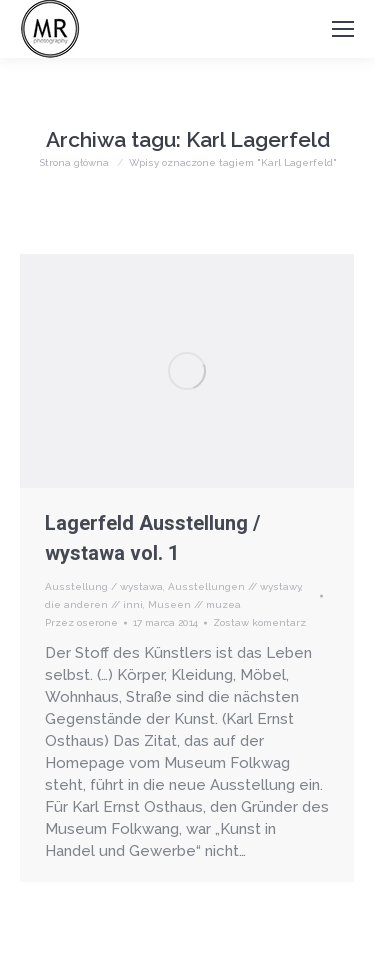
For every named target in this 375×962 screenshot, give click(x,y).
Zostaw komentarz (259, 622)
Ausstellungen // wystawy (234, 586)
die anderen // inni (94, 604)
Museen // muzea (194, 604)
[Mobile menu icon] (343, 29)
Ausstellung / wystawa (104, 586)
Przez (81, 622)
